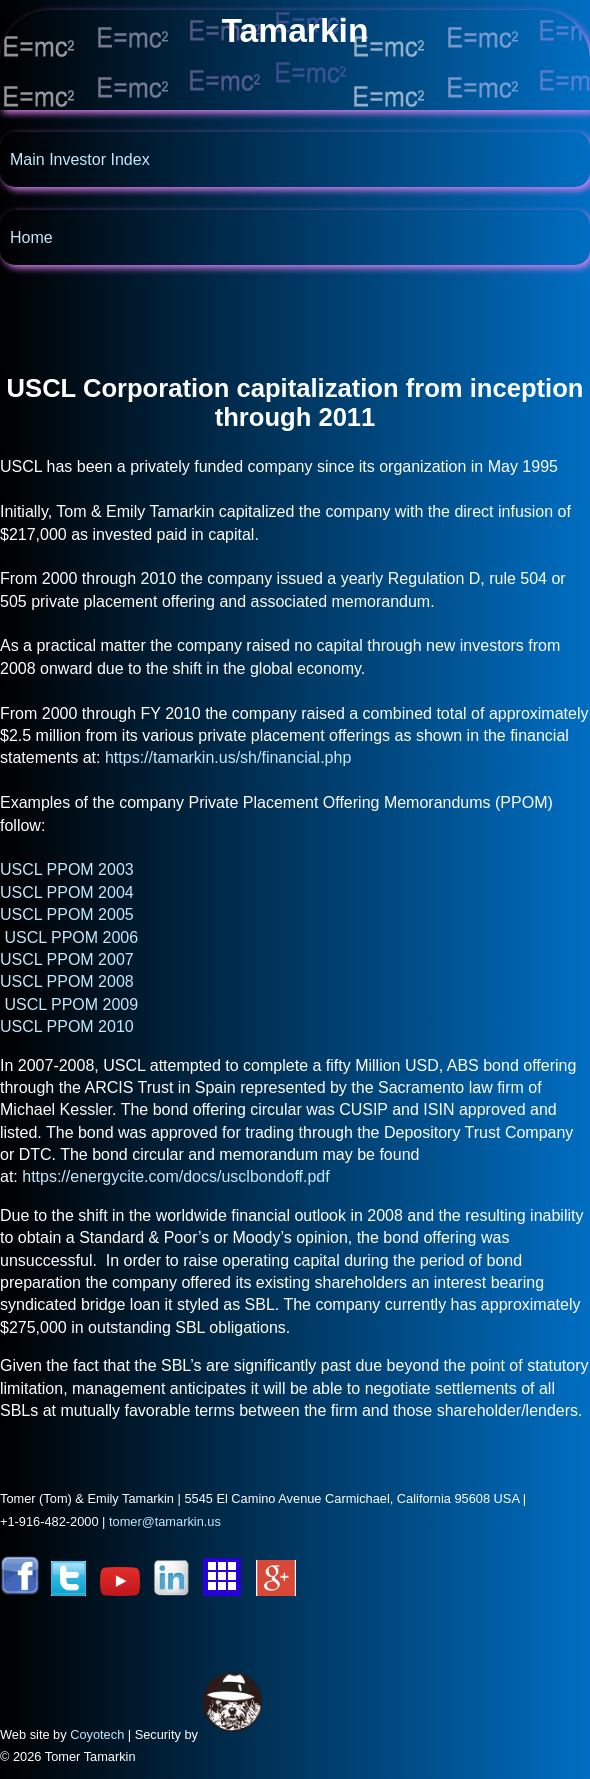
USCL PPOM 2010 (67, 1026)
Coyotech (97, 1734)
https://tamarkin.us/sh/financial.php (228, 757)
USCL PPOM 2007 (67, 959)
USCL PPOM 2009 (71, 1004)
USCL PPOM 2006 (71, 937)
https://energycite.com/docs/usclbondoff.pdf (175, 1176)
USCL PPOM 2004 (67, 892)
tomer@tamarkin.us (165, 1521)
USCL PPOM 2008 (67, 981)
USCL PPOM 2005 (67, 914)
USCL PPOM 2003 (67, 869)
